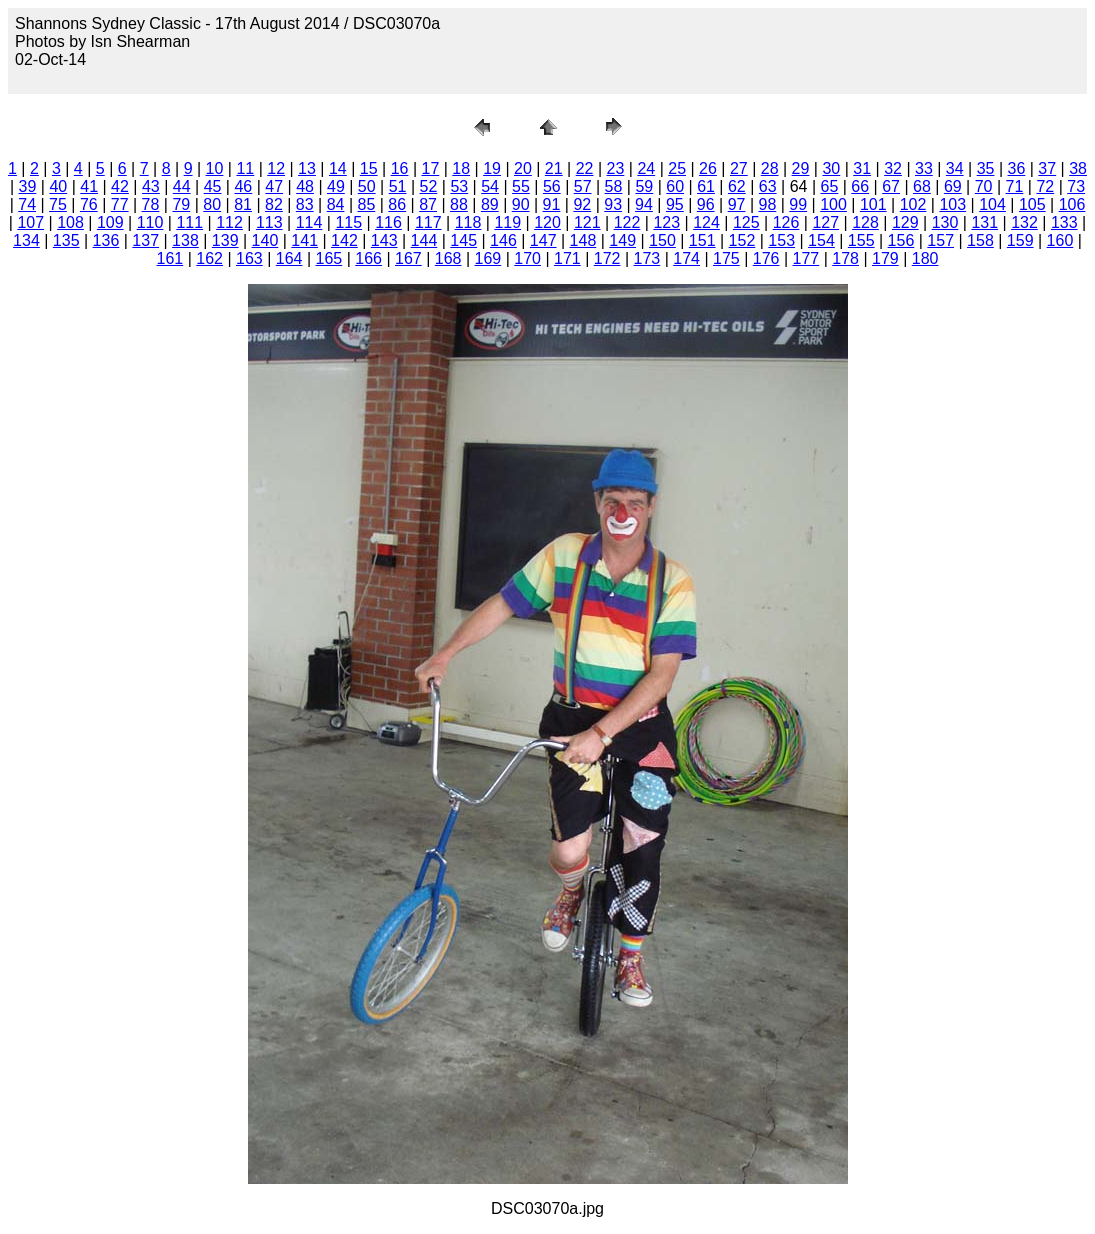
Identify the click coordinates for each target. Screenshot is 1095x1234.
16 (400, 168)
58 (614, 186)
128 (865, 222)
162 (209, 258)
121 (587, 222)
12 (276, 168)
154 (821, 240)
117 (428, 222)
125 (746, 222)
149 (622, 240)
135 (66, 240)
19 (492, 168)
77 (120, 204)
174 (686, 258)
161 (170, 258)
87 (428, 204)
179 (885, 258)
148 (583, 240)
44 (182, 186)
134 (26, 240)
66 (860, 186)
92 (582, 204)
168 (448, 258)
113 (269, 222)
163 (249, 258)
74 (27, 204)
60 (675, 186)
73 (1076, 186)
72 (1045, 186)
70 (984, 186)
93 (613, 204)
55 (521, 186)
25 (677, 168)
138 (185, 240)
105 (1032, 204)
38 (1078, 168)
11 (245, 168)
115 (348, 222)
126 (786, 222)
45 (213, 186)
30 (831, 168)
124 (706, 222)
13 (307, 168)
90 (521, 204)
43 (151, 186)
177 (806, 258)
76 (89, 204)
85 (367, 204)
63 (768, 186)
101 (873, 204)
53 (459, 186)
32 (893, 168)
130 (945, 222)
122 (627, 222)
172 (607, 258)
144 (424, 240)
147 (543, 240)
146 (503, 240)
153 (781, 240)
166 (368, 258)
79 (181, 204)
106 (1072, 204)
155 (861, 240)
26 (708, 168)
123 (666, 222)
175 (726, 258)
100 (833, 204)
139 (225, 240)
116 (388, 222)
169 (488, 258)
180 (925, 258)
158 (980, 240)
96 (706, 204)
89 (490, 204)
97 (737, 204)
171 (567, 258)
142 (344, 240)
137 (145, 240)
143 (384, 240)
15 (369, 168)
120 (547, 222)
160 (1060, 240)
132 (1024, 222)
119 (507, 222)
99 (798, 204)
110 (150, 222)
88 (459, 204)
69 (953, 186)
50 (367, 186)
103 (952, 204)
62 (737, 186)
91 (552, 204)
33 (924, 168)
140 (265, 240)
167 (408, 258)
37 (1047, 168)
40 (58, 186)
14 (338, 168)
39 (28, 186)
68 (922, 186)
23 (616, 168)
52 (429, 186)
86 (397, 204)
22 (585, 168)
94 (644, 204)
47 (274, 186)
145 (463, 240)
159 (1020, 240)
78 (151, 204)
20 (523, 168)
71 (1015, 186)
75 (58, 204)
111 (189, 222)
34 (955, 168)
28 (770, 168)
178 (845, 258)
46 (243, 186)
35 (986, 168)
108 (70, 222)
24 (646, 168)
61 (706, 186)
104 (992, 204)
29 (801, 168)
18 (461, 168)
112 (229, 222)
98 (767, 204)
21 (554, 168)
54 (490, 186)
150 (662, 240)
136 (106, 240)
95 (675, 204)
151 (702, 240)
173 (647, 258)
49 (336, 186)
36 (1017, 168)
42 (120, 186)
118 (468, 222)
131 (984, 222)
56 (552, 186)
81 (243, 204)
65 (830, 186)
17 (430, 168)
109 (110, 222)
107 (30, 222)
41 (89, 186)
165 (329, 258)
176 (766, 258)
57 (583, 186)
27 (739, 168)
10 (215, 168)
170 (527, 258)
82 (274, 204)
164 (289, 258)
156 (901, 240)
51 (398, 186)
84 (336, 204)
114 (309, 222)
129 (905, 222)
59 (644, 186)
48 (305, 186)
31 (862, 168)
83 (305, 204)
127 (825, 222)
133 (1064, 222)
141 (304, 240)
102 (913, 204)
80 (212, 204)
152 (742, 240)
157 (940, 240)
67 (891, 186)
